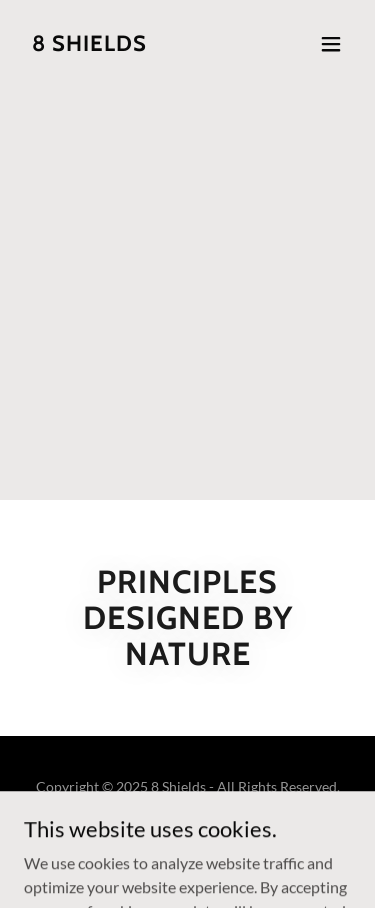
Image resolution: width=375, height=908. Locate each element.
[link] (89, 44)
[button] (331, 44)
